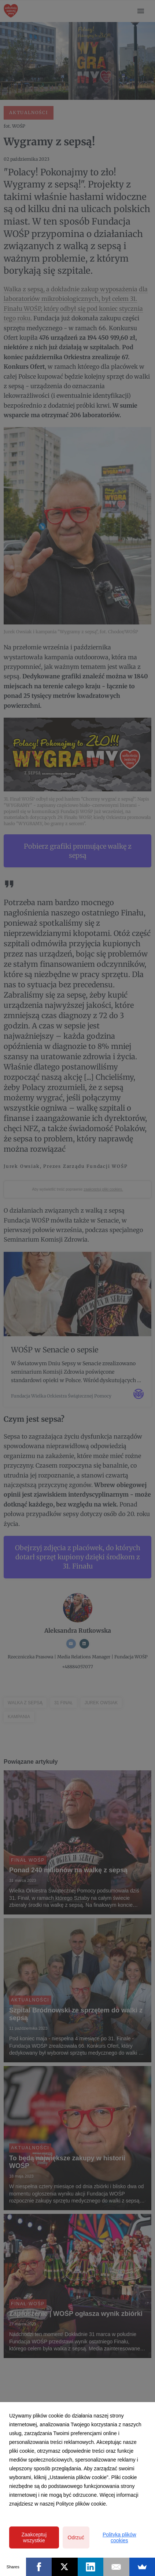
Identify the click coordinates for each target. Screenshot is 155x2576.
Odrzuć (76, 2537)
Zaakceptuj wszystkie (34, 2537)
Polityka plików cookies (119, 2537)
